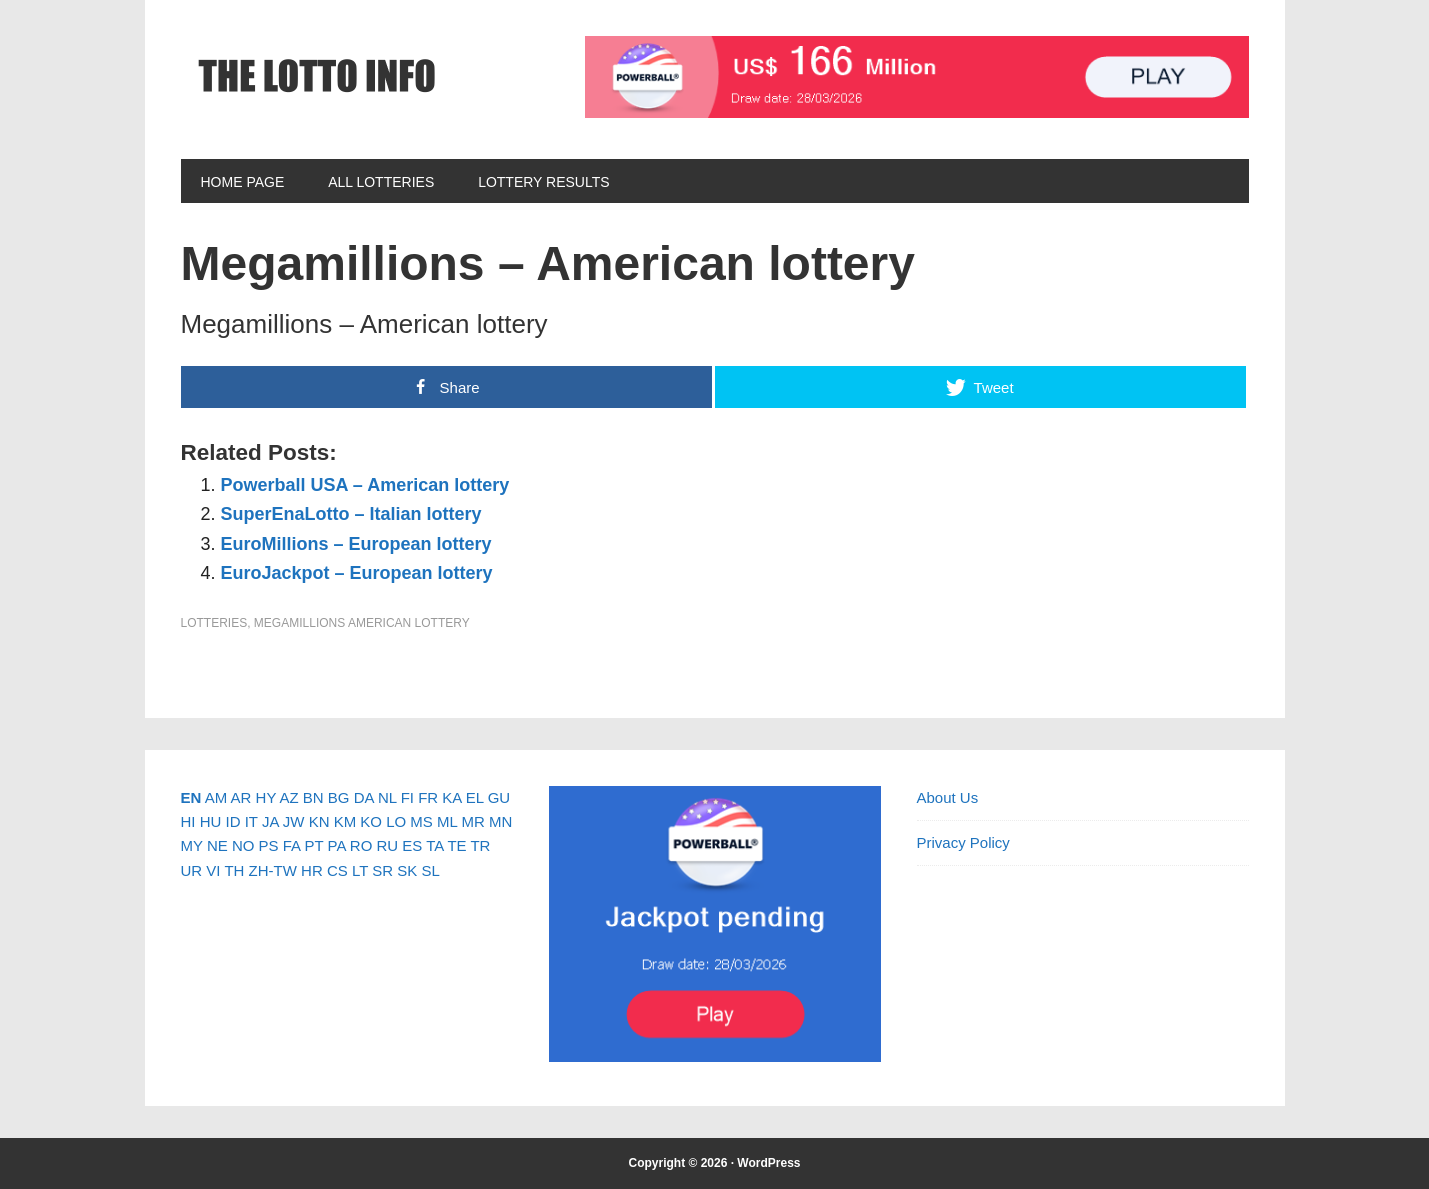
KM (345, 821)
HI (188, 821)
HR (312, 870)
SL (430, 870)
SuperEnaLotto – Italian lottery (351, 514)
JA (270, 821)
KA (451, 797)
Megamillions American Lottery (362, 623)
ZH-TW (273, 870)
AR (241, 797)
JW (294, 821)
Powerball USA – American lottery (365, 485)
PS (269, 845)
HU (211, 821)
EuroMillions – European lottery (356, 544)
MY (192, 845)
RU (387, 845)
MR (472, 821)
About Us (948, 797)
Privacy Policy (963, 842)
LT (360, 870)
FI (407, 797)
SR (382, 870)
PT (313, 845)
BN (313, 797)
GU (499, 797)
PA (337, 845)
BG (339, 797)
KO (371, 821)
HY (266, 797)
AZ (288, 797)
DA (364, 797)
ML (447, 821)
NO (243, 845)
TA (434, 845)
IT (251, 821)
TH (234, 870)
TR (480, 845)
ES (412, 845)
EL (475, 797)
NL (387, 797)
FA (292, 845)
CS (337, 870)
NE (217, 845)
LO (396, 821)
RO (361, 845)
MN (500, 821)
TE (456, 845)
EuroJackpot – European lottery (357, 573)
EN (191, 797)
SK (407, 870)
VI (213, 870)
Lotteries (214, 623)
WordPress (768, 1163)
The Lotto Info (316, 76)
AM (216, 797)
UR (192, 870)
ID (233, 821)
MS (421, 821)
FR (428, 797)
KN (319, 821)
